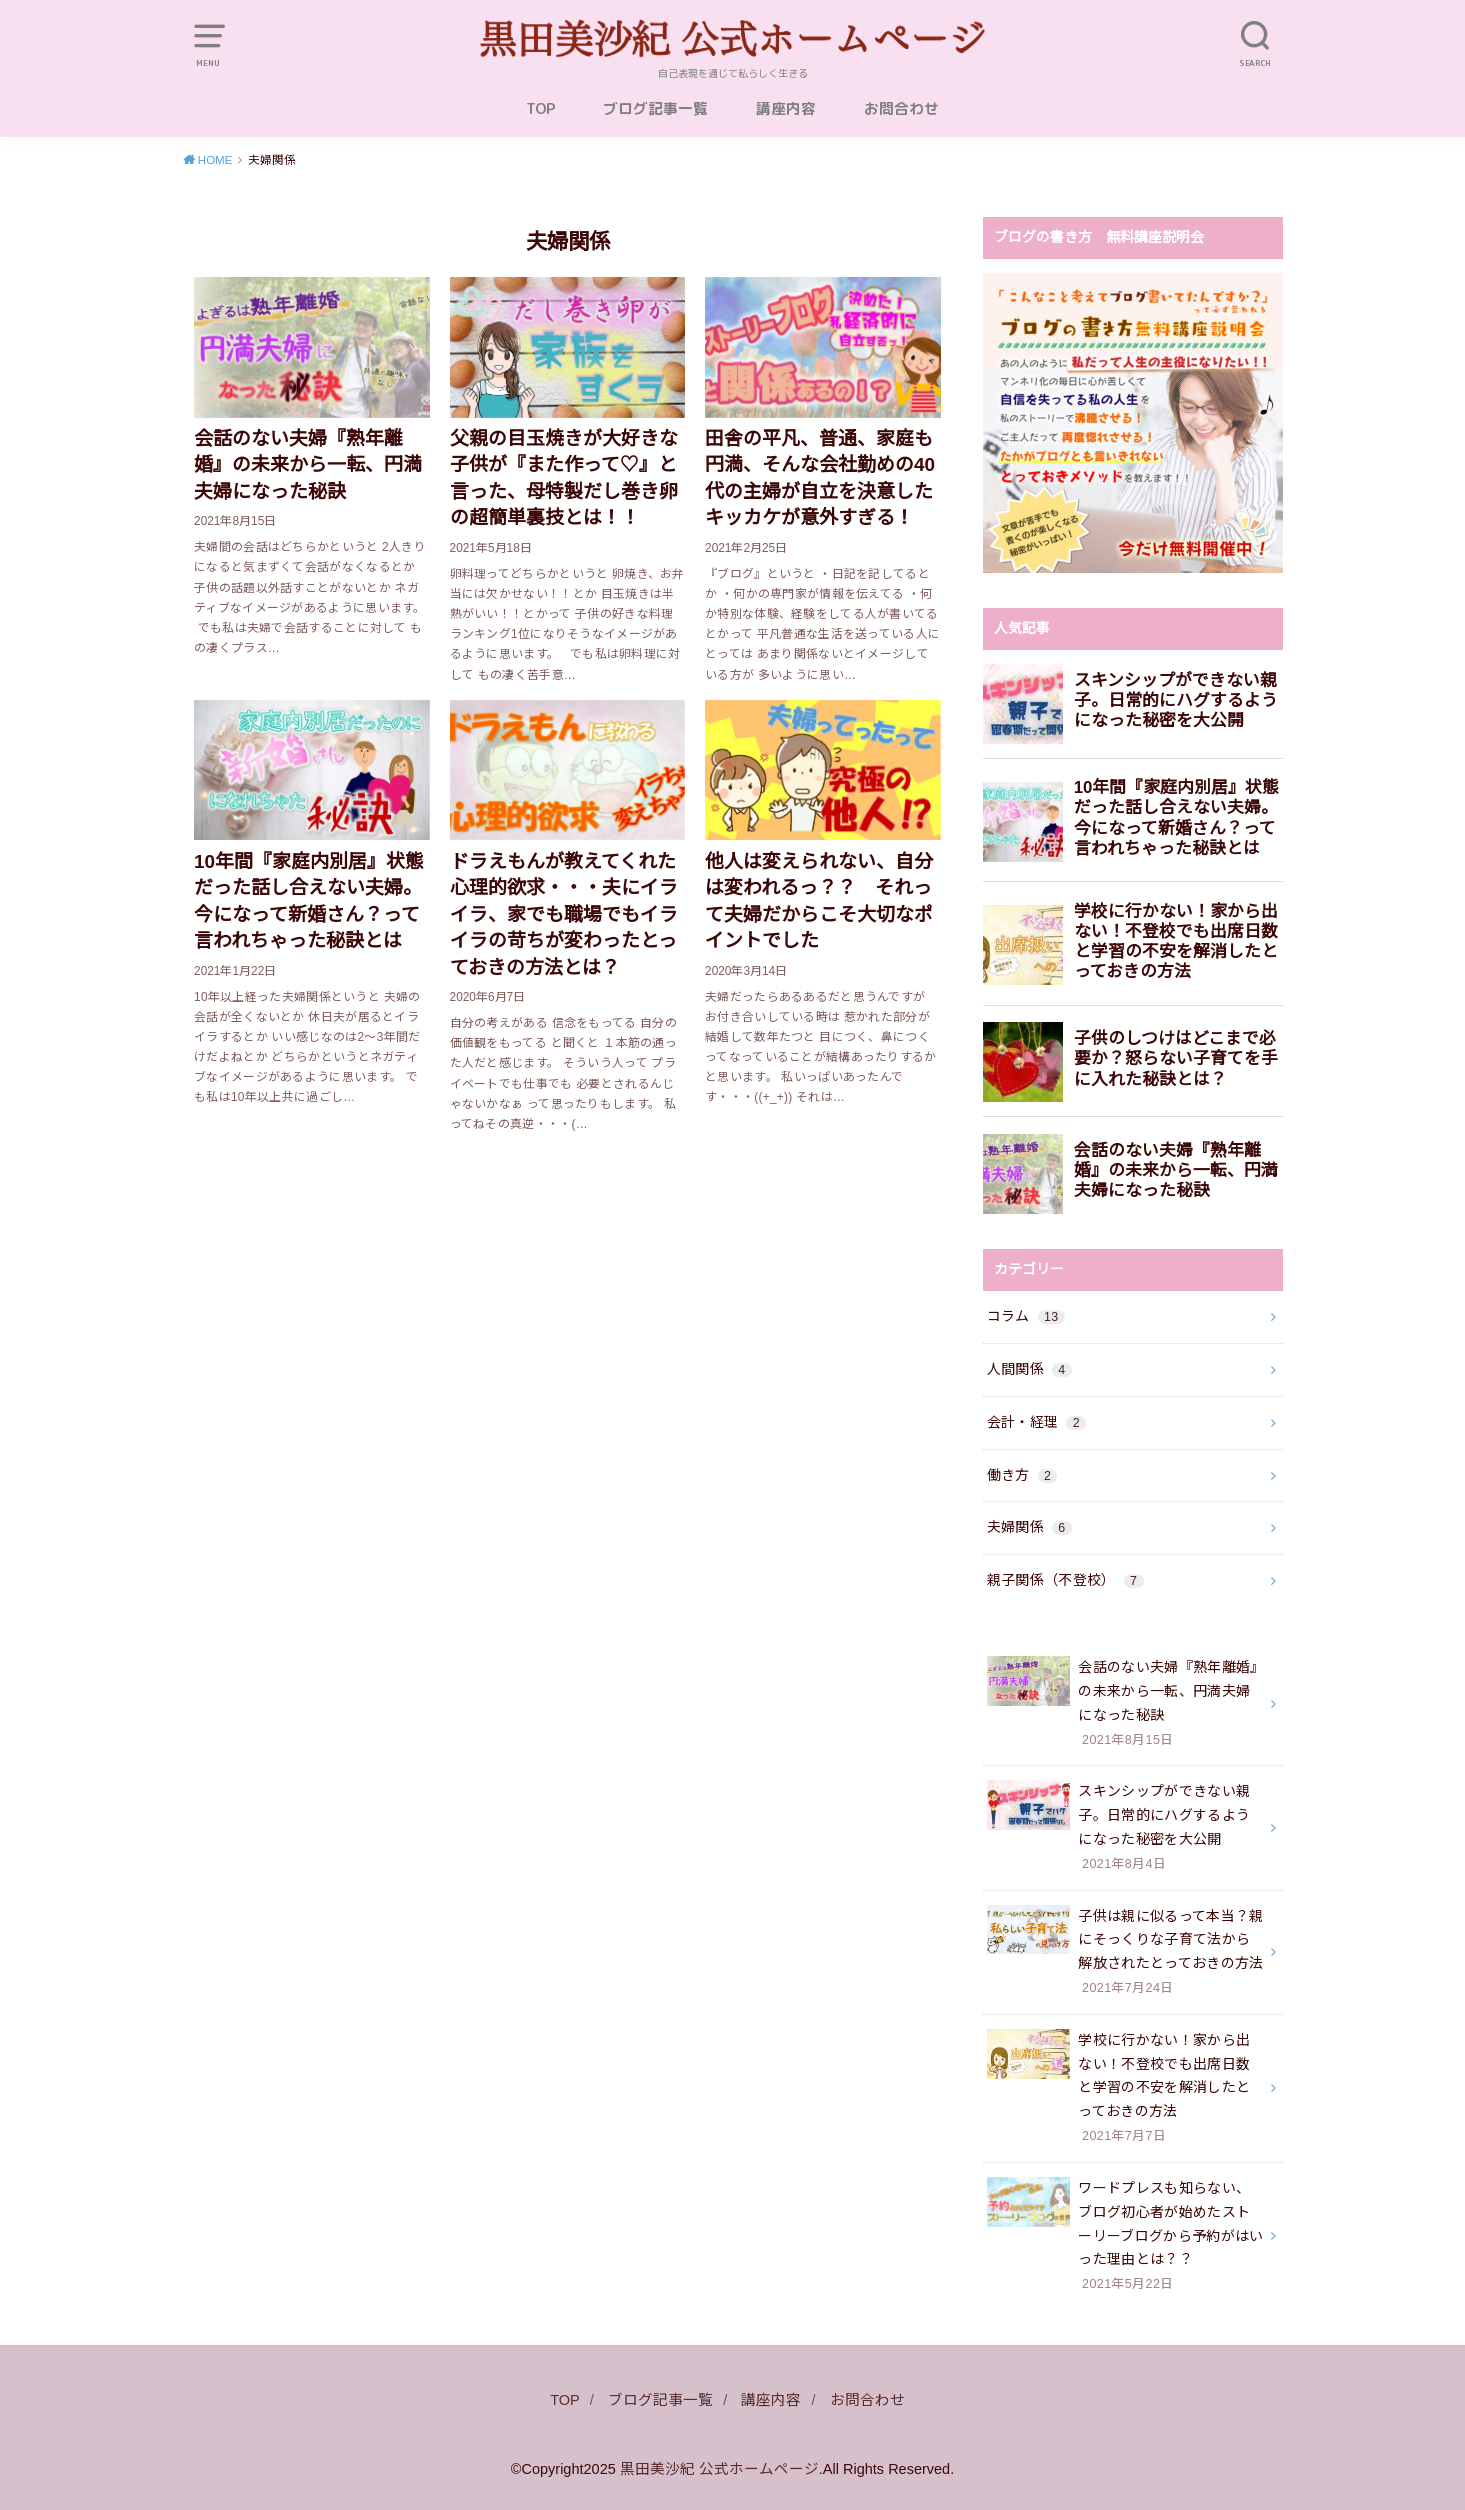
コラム (1026, 1316)
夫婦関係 (1029, 1527)
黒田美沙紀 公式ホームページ (719, 2469)
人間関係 (1029, 1369)
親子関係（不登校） (1065, 1580)
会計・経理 (1036, 1422)
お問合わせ (901, 108)
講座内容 (786, 108)
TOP (540, 108)
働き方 (1022, 1475)
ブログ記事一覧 (655, 108)
